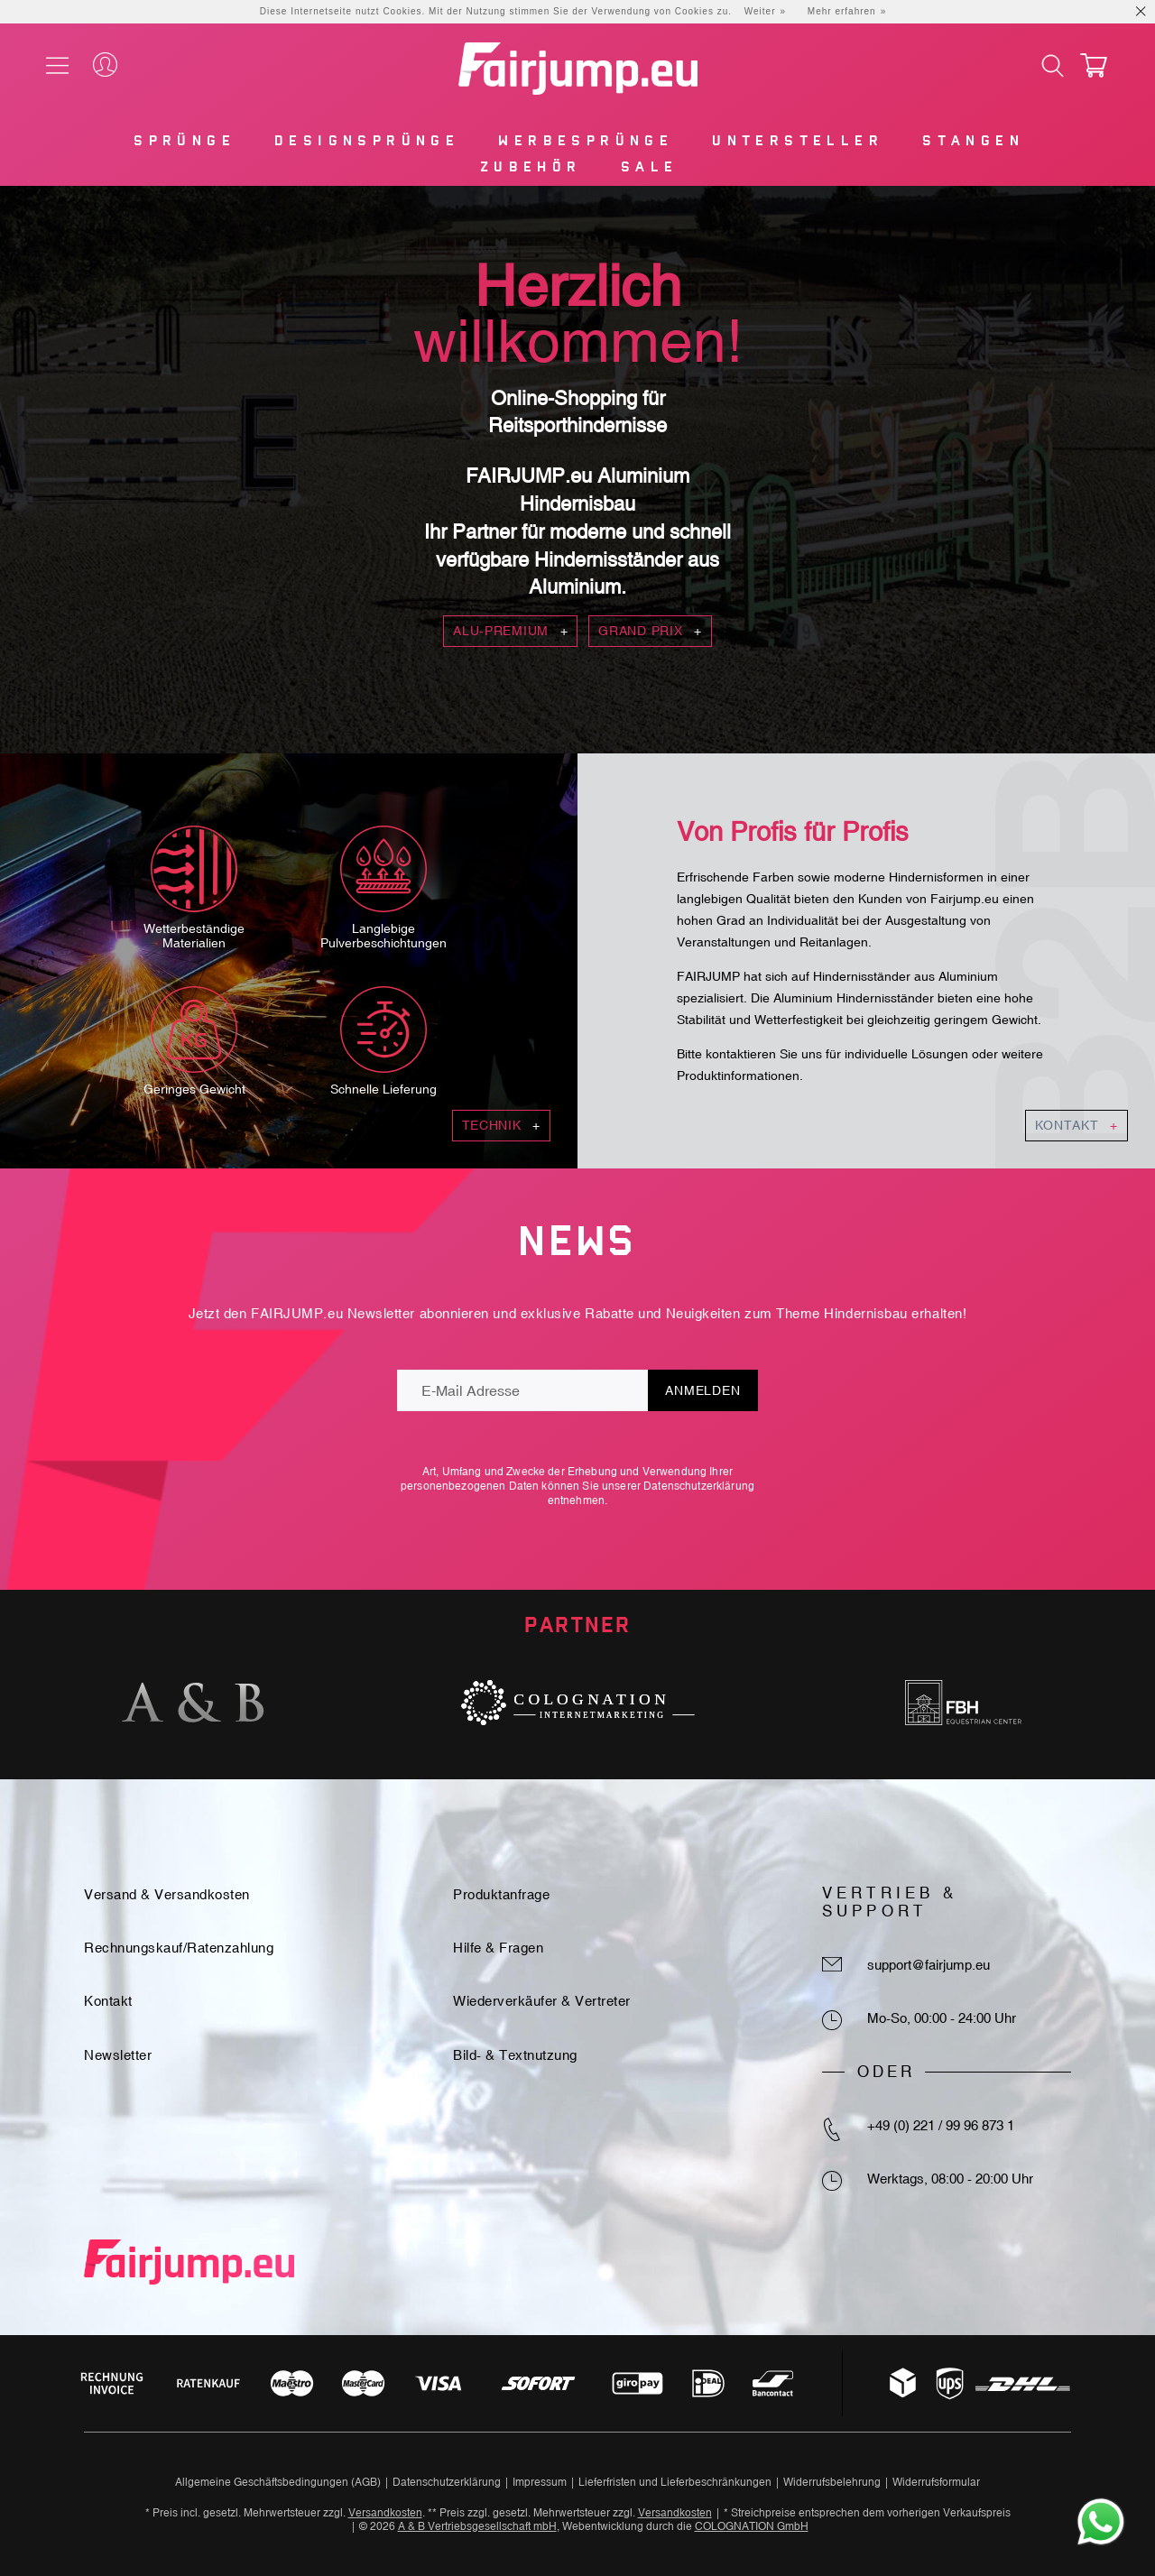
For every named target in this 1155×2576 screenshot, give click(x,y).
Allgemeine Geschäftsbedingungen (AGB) (278, 2482)
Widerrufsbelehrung (832, 2482)
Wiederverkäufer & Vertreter (542, 2000)
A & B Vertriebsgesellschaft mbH (477, 2526)
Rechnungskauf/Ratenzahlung (178, 1947)
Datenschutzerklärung (698, 1486)
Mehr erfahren (842, 11)
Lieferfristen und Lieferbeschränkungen (675, 2482)
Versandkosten (385, 2513)
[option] (192, 1702)
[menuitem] (183, 145)
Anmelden (703, 1390)
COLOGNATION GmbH (751, 2526)
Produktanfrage (501, 1894)
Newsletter (118, 2055)
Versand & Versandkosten (167, 1894)
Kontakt (1076, 1125)
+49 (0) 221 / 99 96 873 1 (940, 2125)
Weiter (760, 11)
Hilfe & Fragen (498, 1947)
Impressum (540, 2482)
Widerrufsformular (936, 2482)
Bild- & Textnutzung (515, 2055)
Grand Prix (649, 630)
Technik (501, 1125)
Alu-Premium (510, 630)
